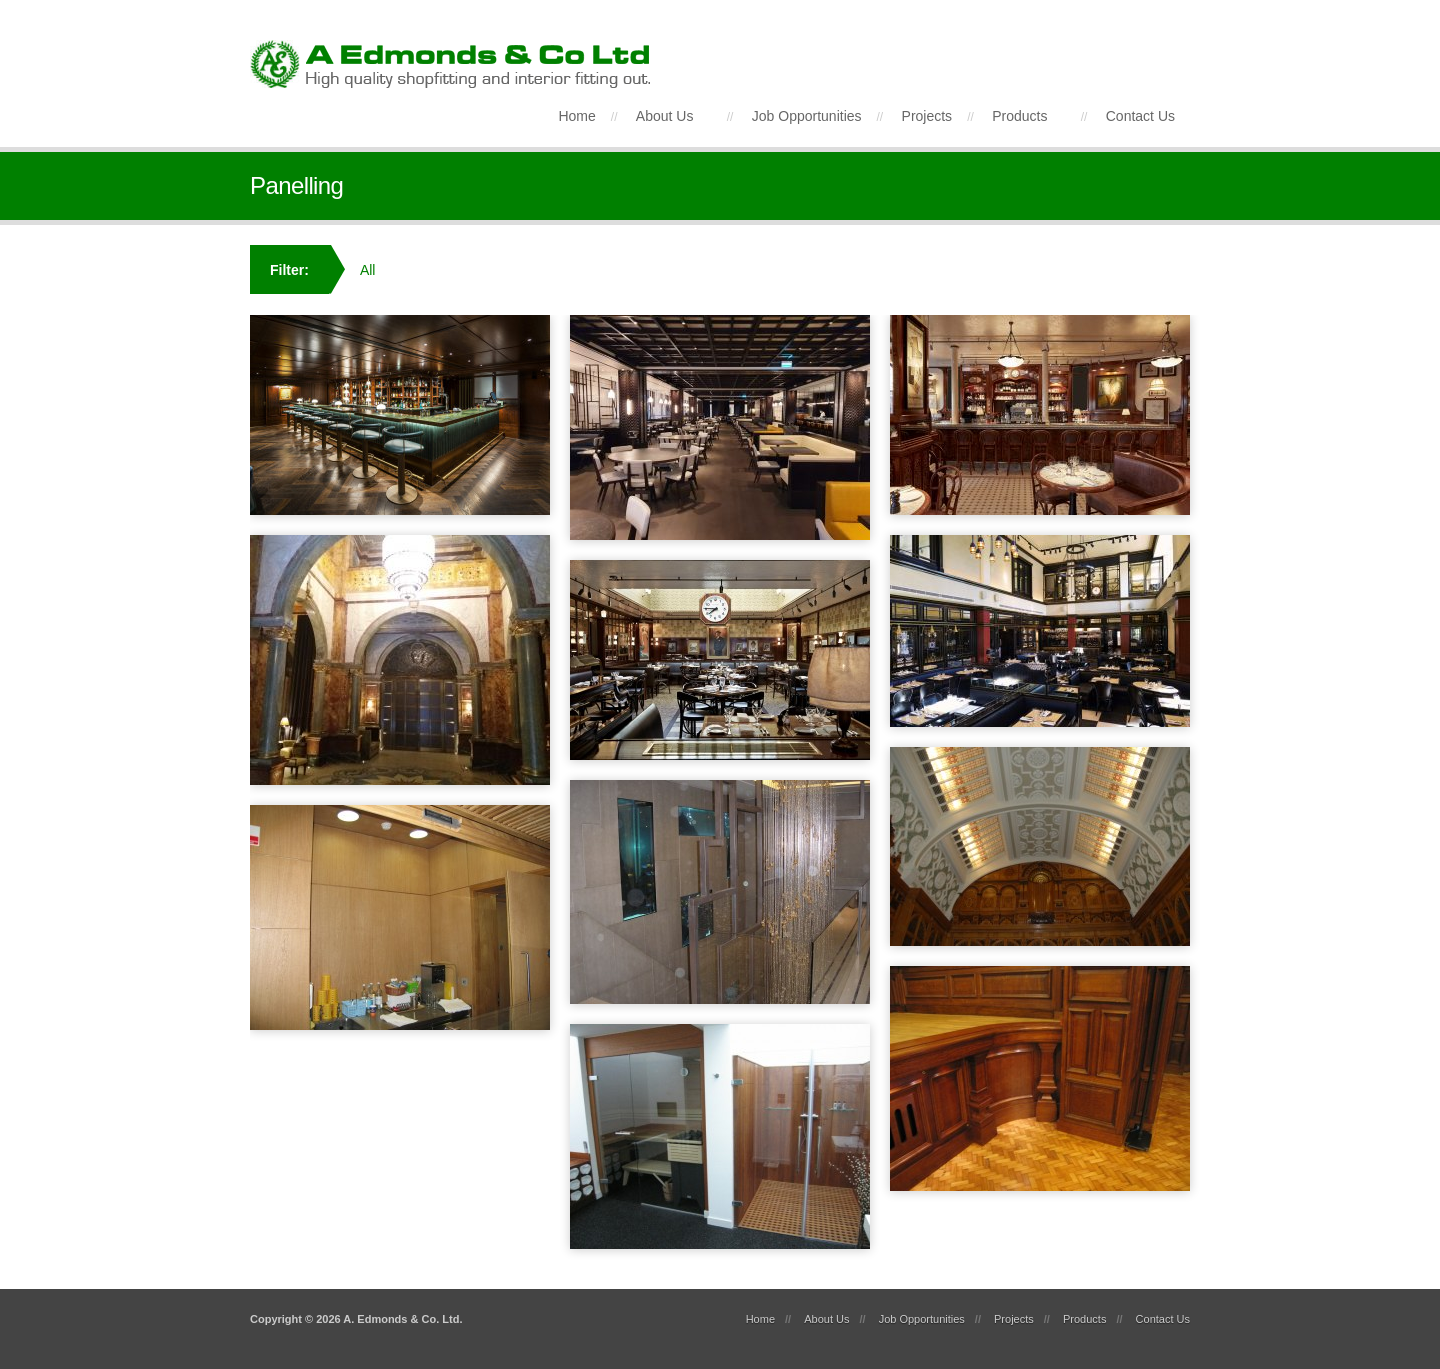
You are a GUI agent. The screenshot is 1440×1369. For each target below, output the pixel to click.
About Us (665, 116)
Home (576, 116)
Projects (927, 116)
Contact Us (1140, 116)
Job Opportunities (807, 116)
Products (1019, 116)
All (368, 270)
